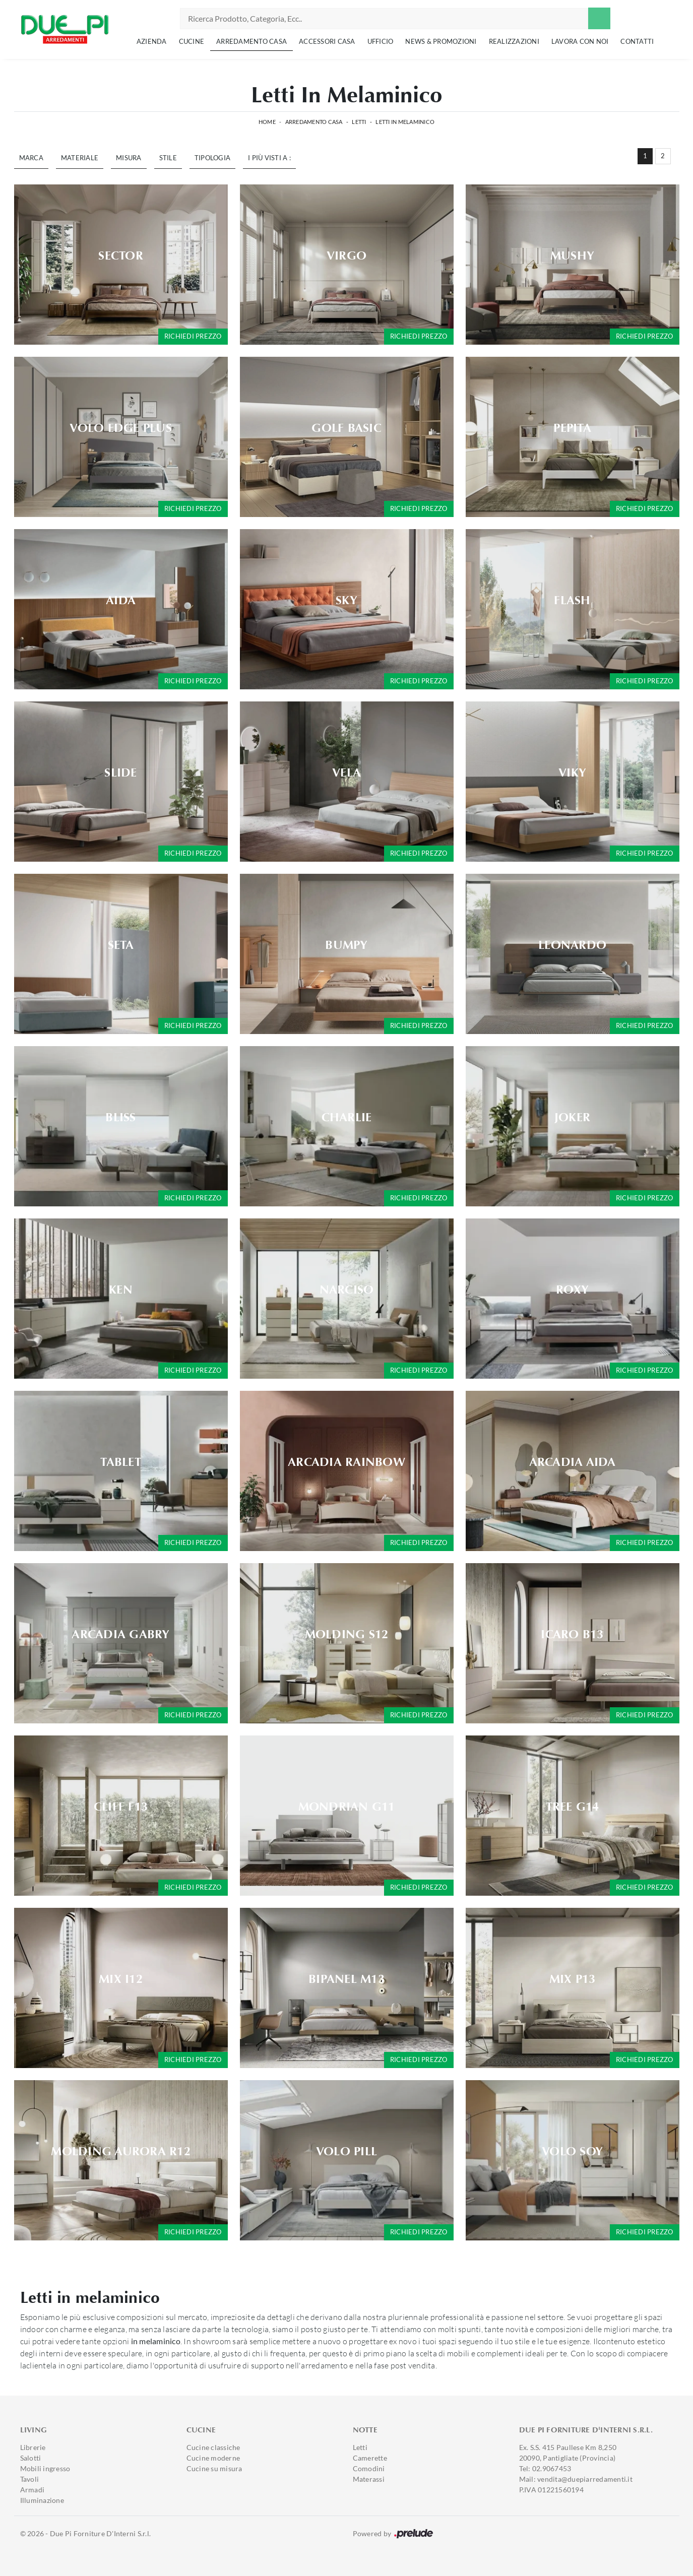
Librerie (33, 2447)
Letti (359, 121)
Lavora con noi (580, 41)
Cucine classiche (213, 2447)
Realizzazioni (514, 41)
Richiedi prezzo (193, 336)
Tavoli (29, 2479)
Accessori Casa (327, 41)
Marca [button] (31, 158)
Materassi (369, 2479)
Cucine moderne (213, 2458)
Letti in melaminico (404, 121)
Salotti (30, 2458)
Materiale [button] (79, 158)
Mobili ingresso (45, 2468)
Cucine (192, 41)
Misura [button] (129, 158)
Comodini (369, 2468)
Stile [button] (168, 158)
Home (267, 121)
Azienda (152, 41)
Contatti (637, 41)
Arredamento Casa (251, 41)
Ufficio (380, 41)
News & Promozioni (440, 41)
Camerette (370, 2458)
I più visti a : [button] (269, 158)
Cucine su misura (214, 2468)
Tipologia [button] (212, 158)
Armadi (32, 2489)
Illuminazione (42, 2500)
